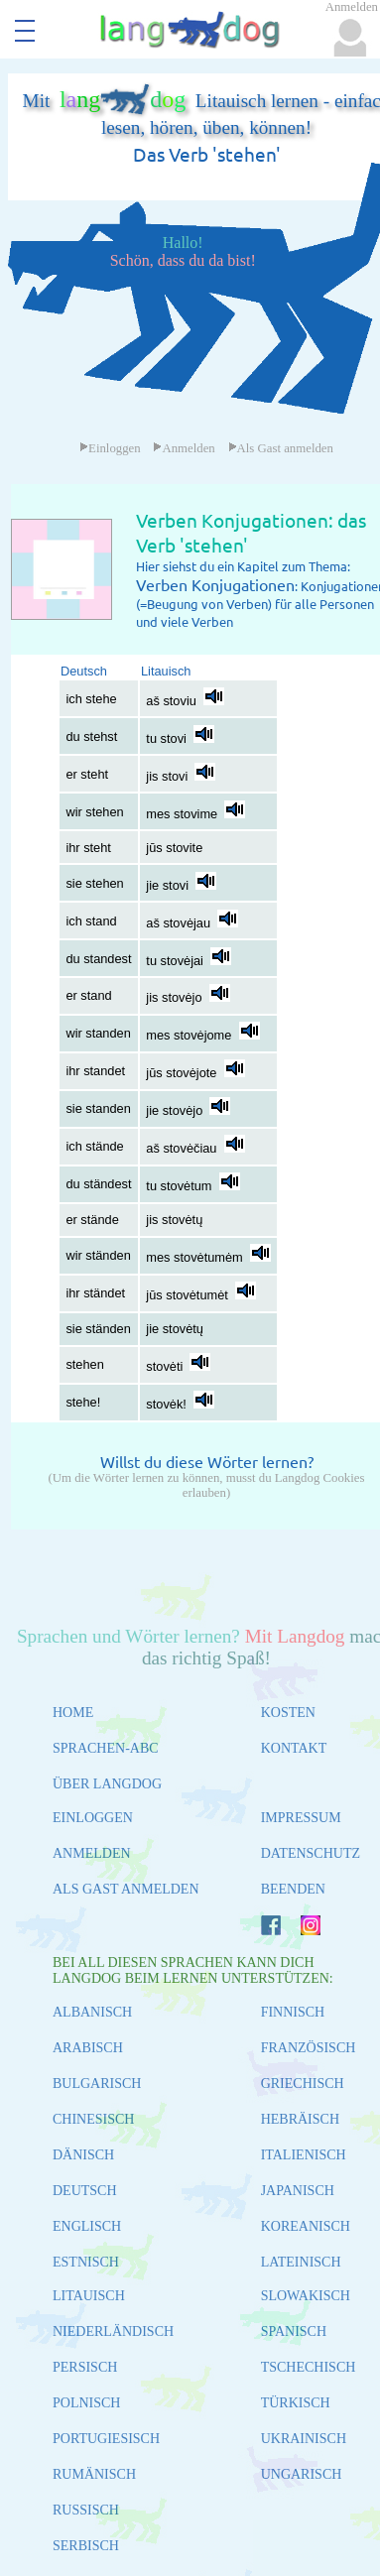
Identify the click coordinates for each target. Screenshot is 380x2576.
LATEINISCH (301, 2262)
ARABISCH (88, 2047)
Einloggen (110, 448)
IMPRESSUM (301, 1817)
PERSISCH (85, 2367)
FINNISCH (293, 2012)
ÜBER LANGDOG (107, 1784)
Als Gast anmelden (280, 448)
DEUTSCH (85, 2190)
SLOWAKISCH (305, 2295)
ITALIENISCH (303, 2154)
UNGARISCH (301, 2474)
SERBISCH (86, 2545)
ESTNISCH (86, 2262)
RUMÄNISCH (94, 2474)
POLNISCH (86, 2402)
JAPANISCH (297, 2190)
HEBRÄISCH (300, 2119)
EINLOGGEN (93, 1817)
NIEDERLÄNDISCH (113, 2331)
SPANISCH (293, 2331)
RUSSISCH (86, 2510)
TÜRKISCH (295, 2402)
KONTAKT (294, 1748)
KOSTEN (288, 1712)
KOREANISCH (305, 2226)
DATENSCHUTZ (310, 1853)
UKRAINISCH (303, 2438)
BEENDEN (293, 1889)
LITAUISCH (89, 2295)
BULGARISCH (97, 2083)
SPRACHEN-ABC (106, 1748)
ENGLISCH (87, 2226)
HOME (73, 1712)
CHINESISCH (93, 2119)
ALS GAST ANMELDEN (126, 1889)
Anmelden (183, 448)
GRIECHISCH (302, 2083)
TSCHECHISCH (308, 2367)
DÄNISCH (83, 2154)
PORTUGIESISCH (106, 2438)
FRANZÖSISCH (308, 2047)
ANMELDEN (92, 1853)
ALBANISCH (92, 2012)
